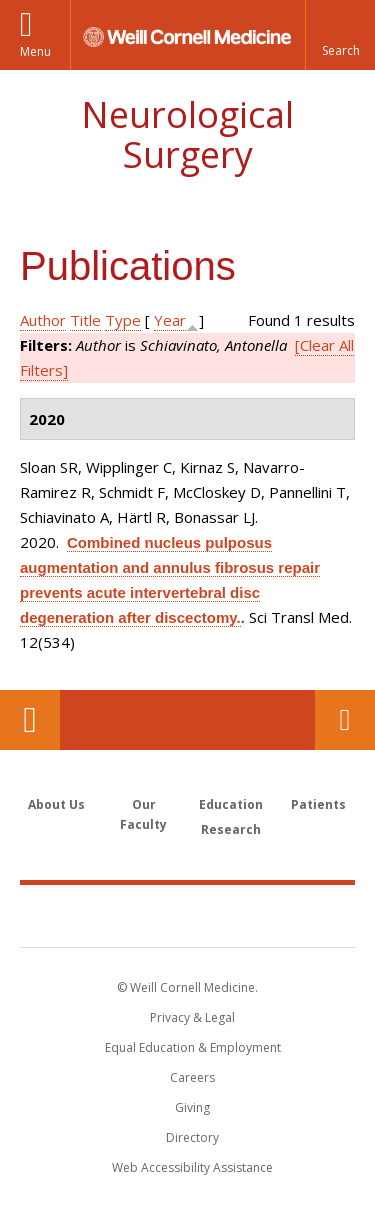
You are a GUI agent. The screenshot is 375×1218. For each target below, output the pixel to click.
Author (43, 320)
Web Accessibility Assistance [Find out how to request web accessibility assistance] (192, 1167)
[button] (340, 35)
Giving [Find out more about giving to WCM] (192, 1107)
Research (231, 829)
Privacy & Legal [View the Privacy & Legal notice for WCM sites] (192, 1017)
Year (170, 320)
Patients (318, 804)
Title (85, 320)
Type (123, 320)
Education (231, 804)
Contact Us (345, 720)
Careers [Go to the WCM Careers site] (192, 1077)
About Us (56, 804)
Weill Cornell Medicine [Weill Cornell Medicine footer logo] (188, 915)
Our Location (30, 720)
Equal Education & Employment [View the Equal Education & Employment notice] (193, 1047)
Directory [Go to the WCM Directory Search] (192, 1137)
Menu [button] (35, 51)
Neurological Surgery (187, 134)
